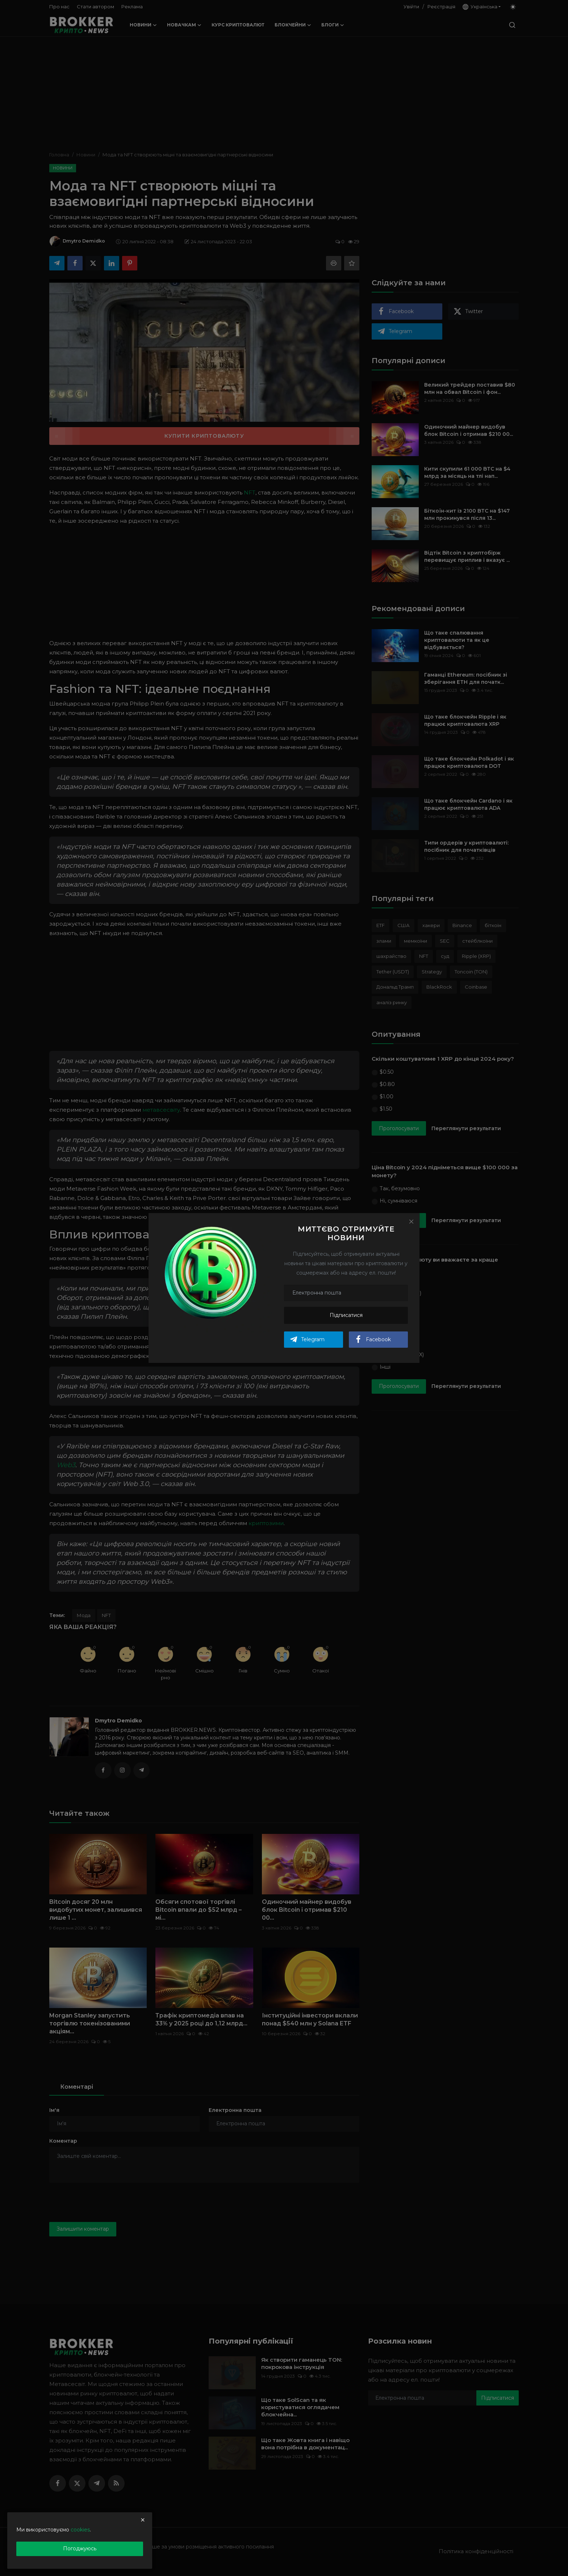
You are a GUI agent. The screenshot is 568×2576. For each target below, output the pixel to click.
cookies (80, 2529)
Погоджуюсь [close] (79, 2548)
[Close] (411, 1221)
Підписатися (346, 1315)
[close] (143, 2520)
